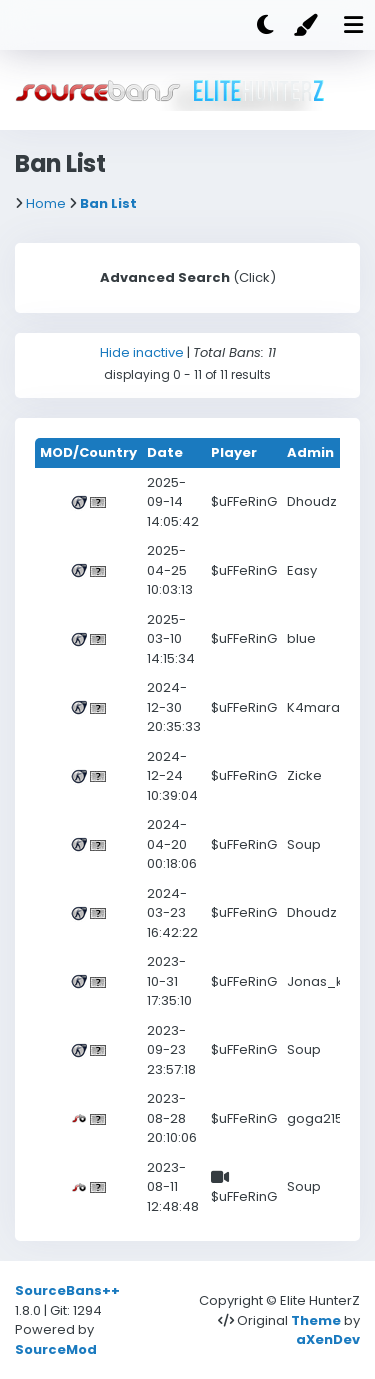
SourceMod (56, 1349)
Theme (316, 1320)
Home (46, 203)
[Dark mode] (265, 25)
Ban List (108, 203)
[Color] (309, 25)
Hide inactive (142, 352)
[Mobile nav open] (353, 25)
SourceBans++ (67, 1290)
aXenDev (328, 1339)
